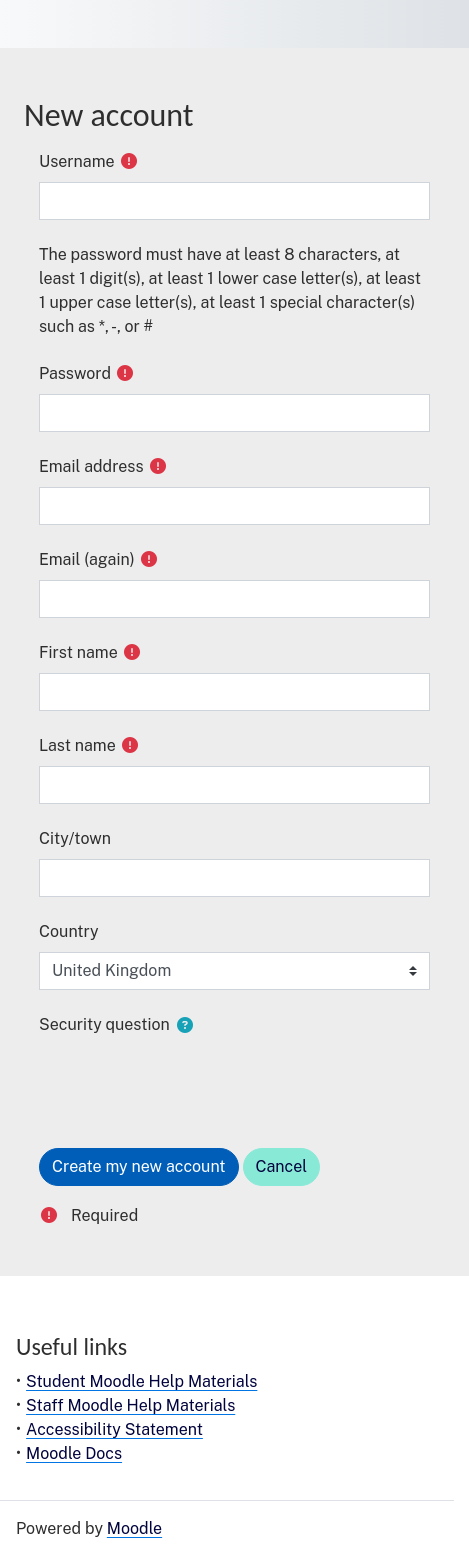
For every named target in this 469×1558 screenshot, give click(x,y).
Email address (91, 466)
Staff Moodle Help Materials (130, 1405)
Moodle (134, 1528)
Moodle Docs (74, 1453)
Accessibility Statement (114, 1429)
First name (78, 652)
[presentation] (191, 1084)
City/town (75, 838)
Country (69, 931)
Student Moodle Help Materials (141, 1381)
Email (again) (87, 559)
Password (75, 373)
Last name (77, 745)
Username (77, 161)
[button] (185, 1026)
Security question (104, 1024)
